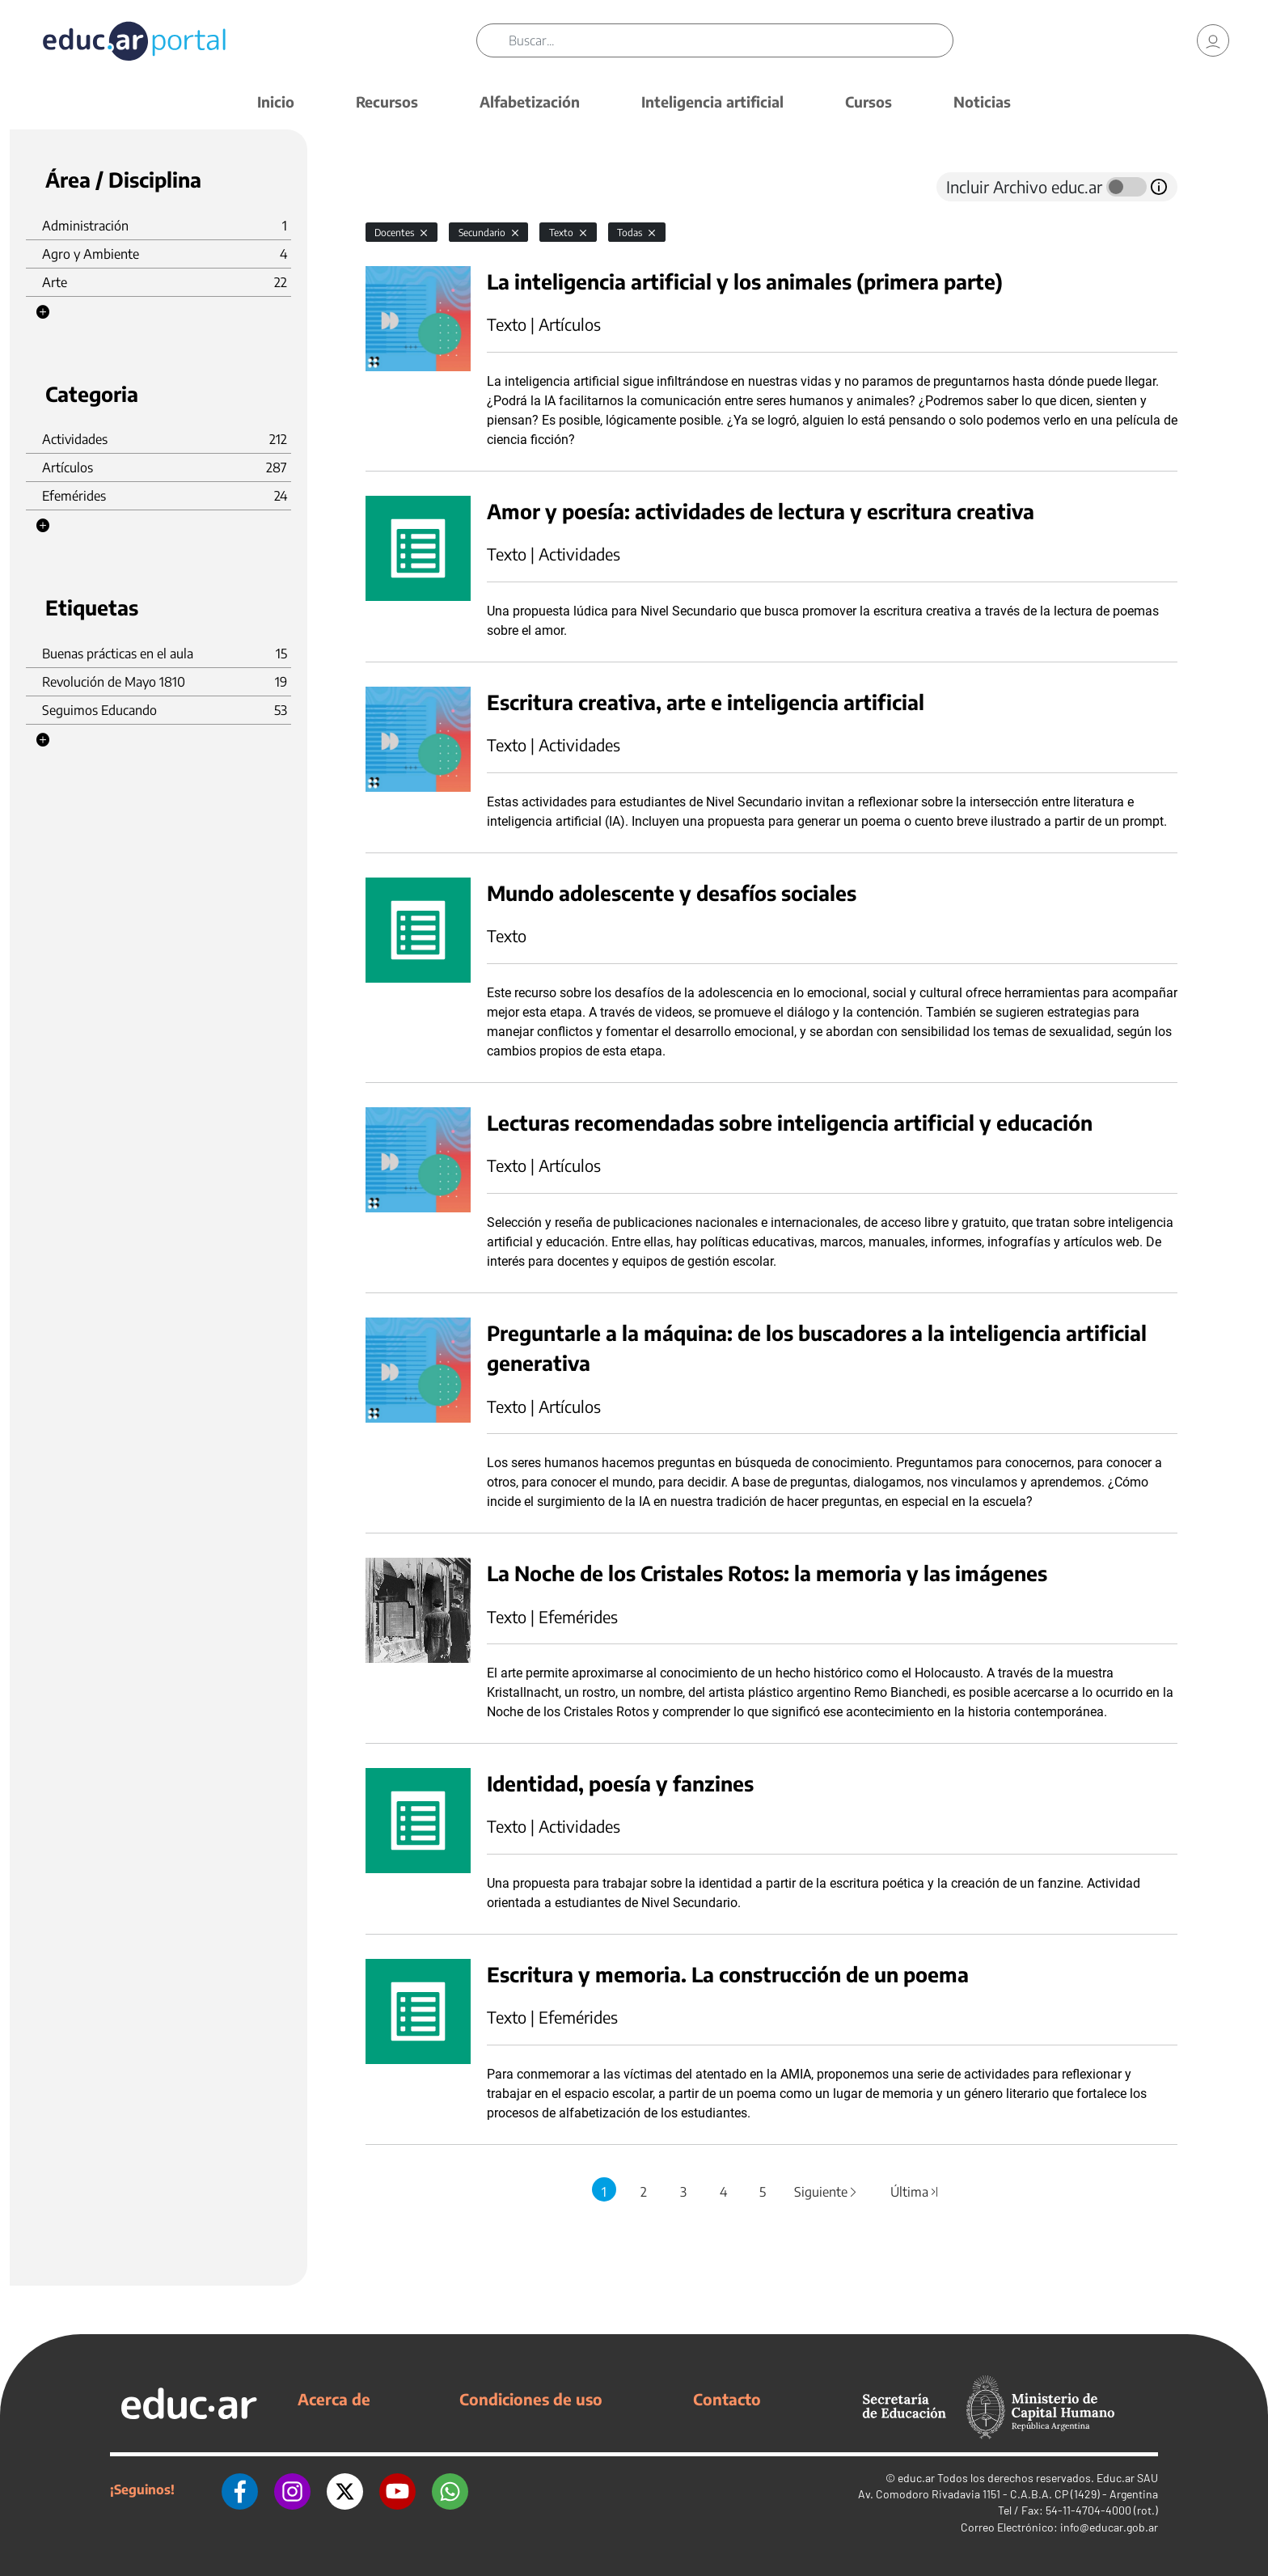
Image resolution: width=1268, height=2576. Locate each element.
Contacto (727, 2399)
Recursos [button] (387, 101)
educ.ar (916, 2478)
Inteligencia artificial (712, 101)
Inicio (275, 101)
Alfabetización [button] (530, 101)
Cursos (868, 101)
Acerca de (334, 2399)
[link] (1213, 40)
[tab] (398, 186)
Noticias (982, 101)
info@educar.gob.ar (1109, 2527)
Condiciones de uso (530, 2399)
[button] (43, 312)
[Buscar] (731, 40)
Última (914, 2192)
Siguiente (826, 2192)
